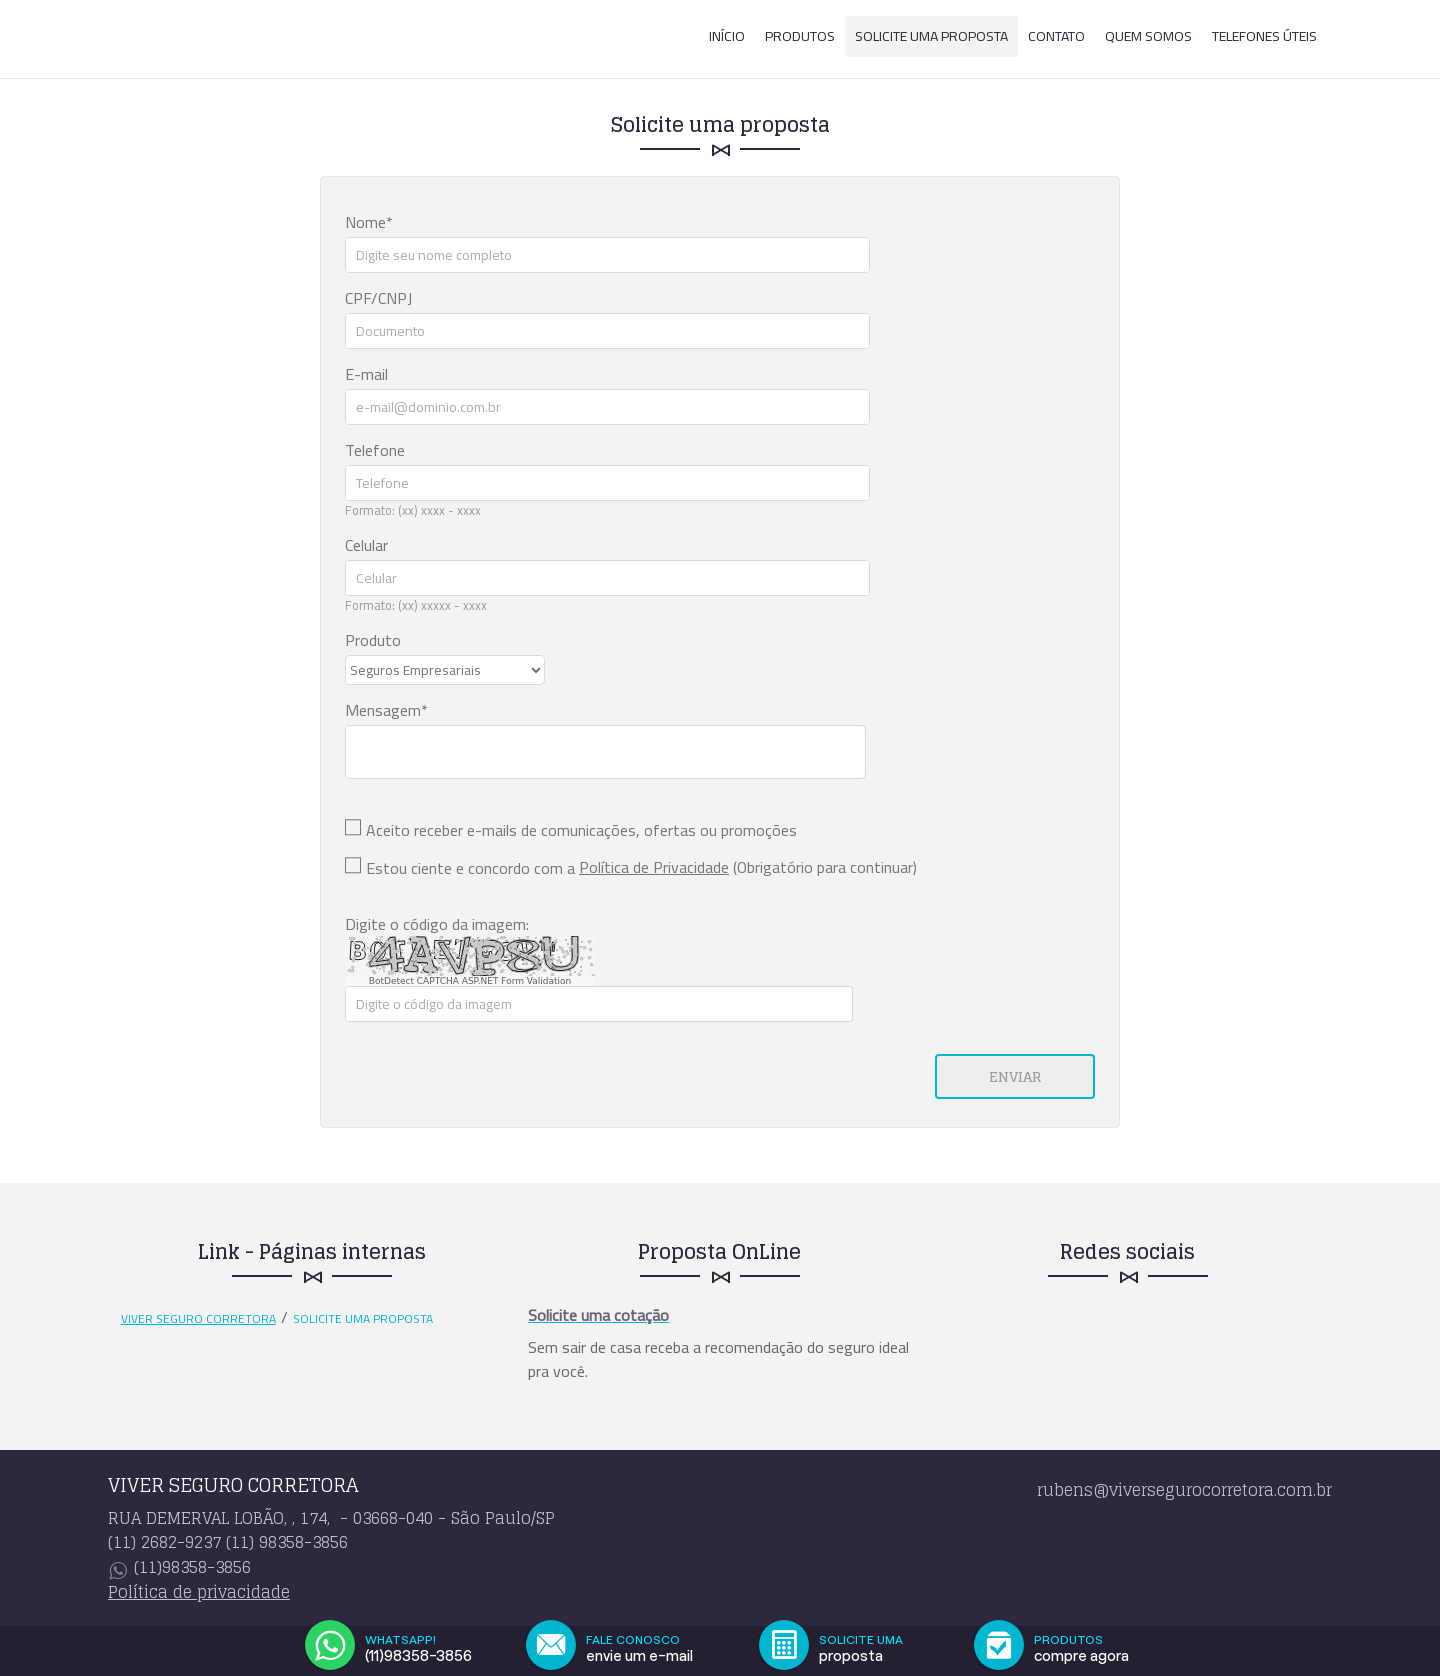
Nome (365, 222)
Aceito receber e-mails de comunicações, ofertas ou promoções (581, 830)
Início (727, 36)
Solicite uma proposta (931, 36)
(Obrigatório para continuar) (748, 867)
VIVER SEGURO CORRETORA (198, 1319)
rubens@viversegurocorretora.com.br (1184, 1490)
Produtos (800, 36)
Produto (373, 640)
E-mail (366, 374)
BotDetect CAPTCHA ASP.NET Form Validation (470, 981)
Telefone (375, 450)
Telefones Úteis (1264, 36)
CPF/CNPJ (378, 298)
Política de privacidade (199, 1592)
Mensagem (383, 710)
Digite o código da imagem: (437, 924)
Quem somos (1148, 36)
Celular (366, 545)
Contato (1056, 36)
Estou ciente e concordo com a (470, 868)
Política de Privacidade (654, 867)
